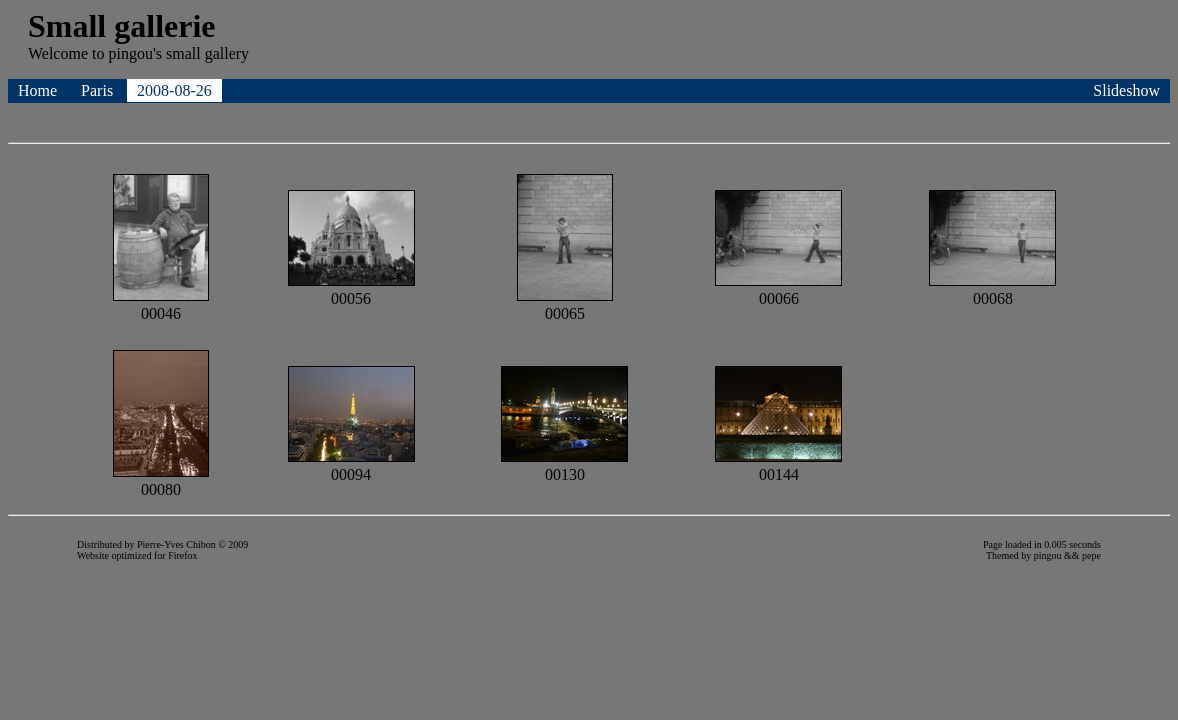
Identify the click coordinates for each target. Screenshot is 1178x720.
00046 (161, 304)
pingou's (135, 53)
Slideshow (1126, 90)
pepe (1091, 555)
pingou (1048, 555)
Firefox (182, 555)
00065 (565, 304)
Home (39, 90)
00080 (161, 480)
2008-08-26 (174, 90)
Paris (99, 90)
